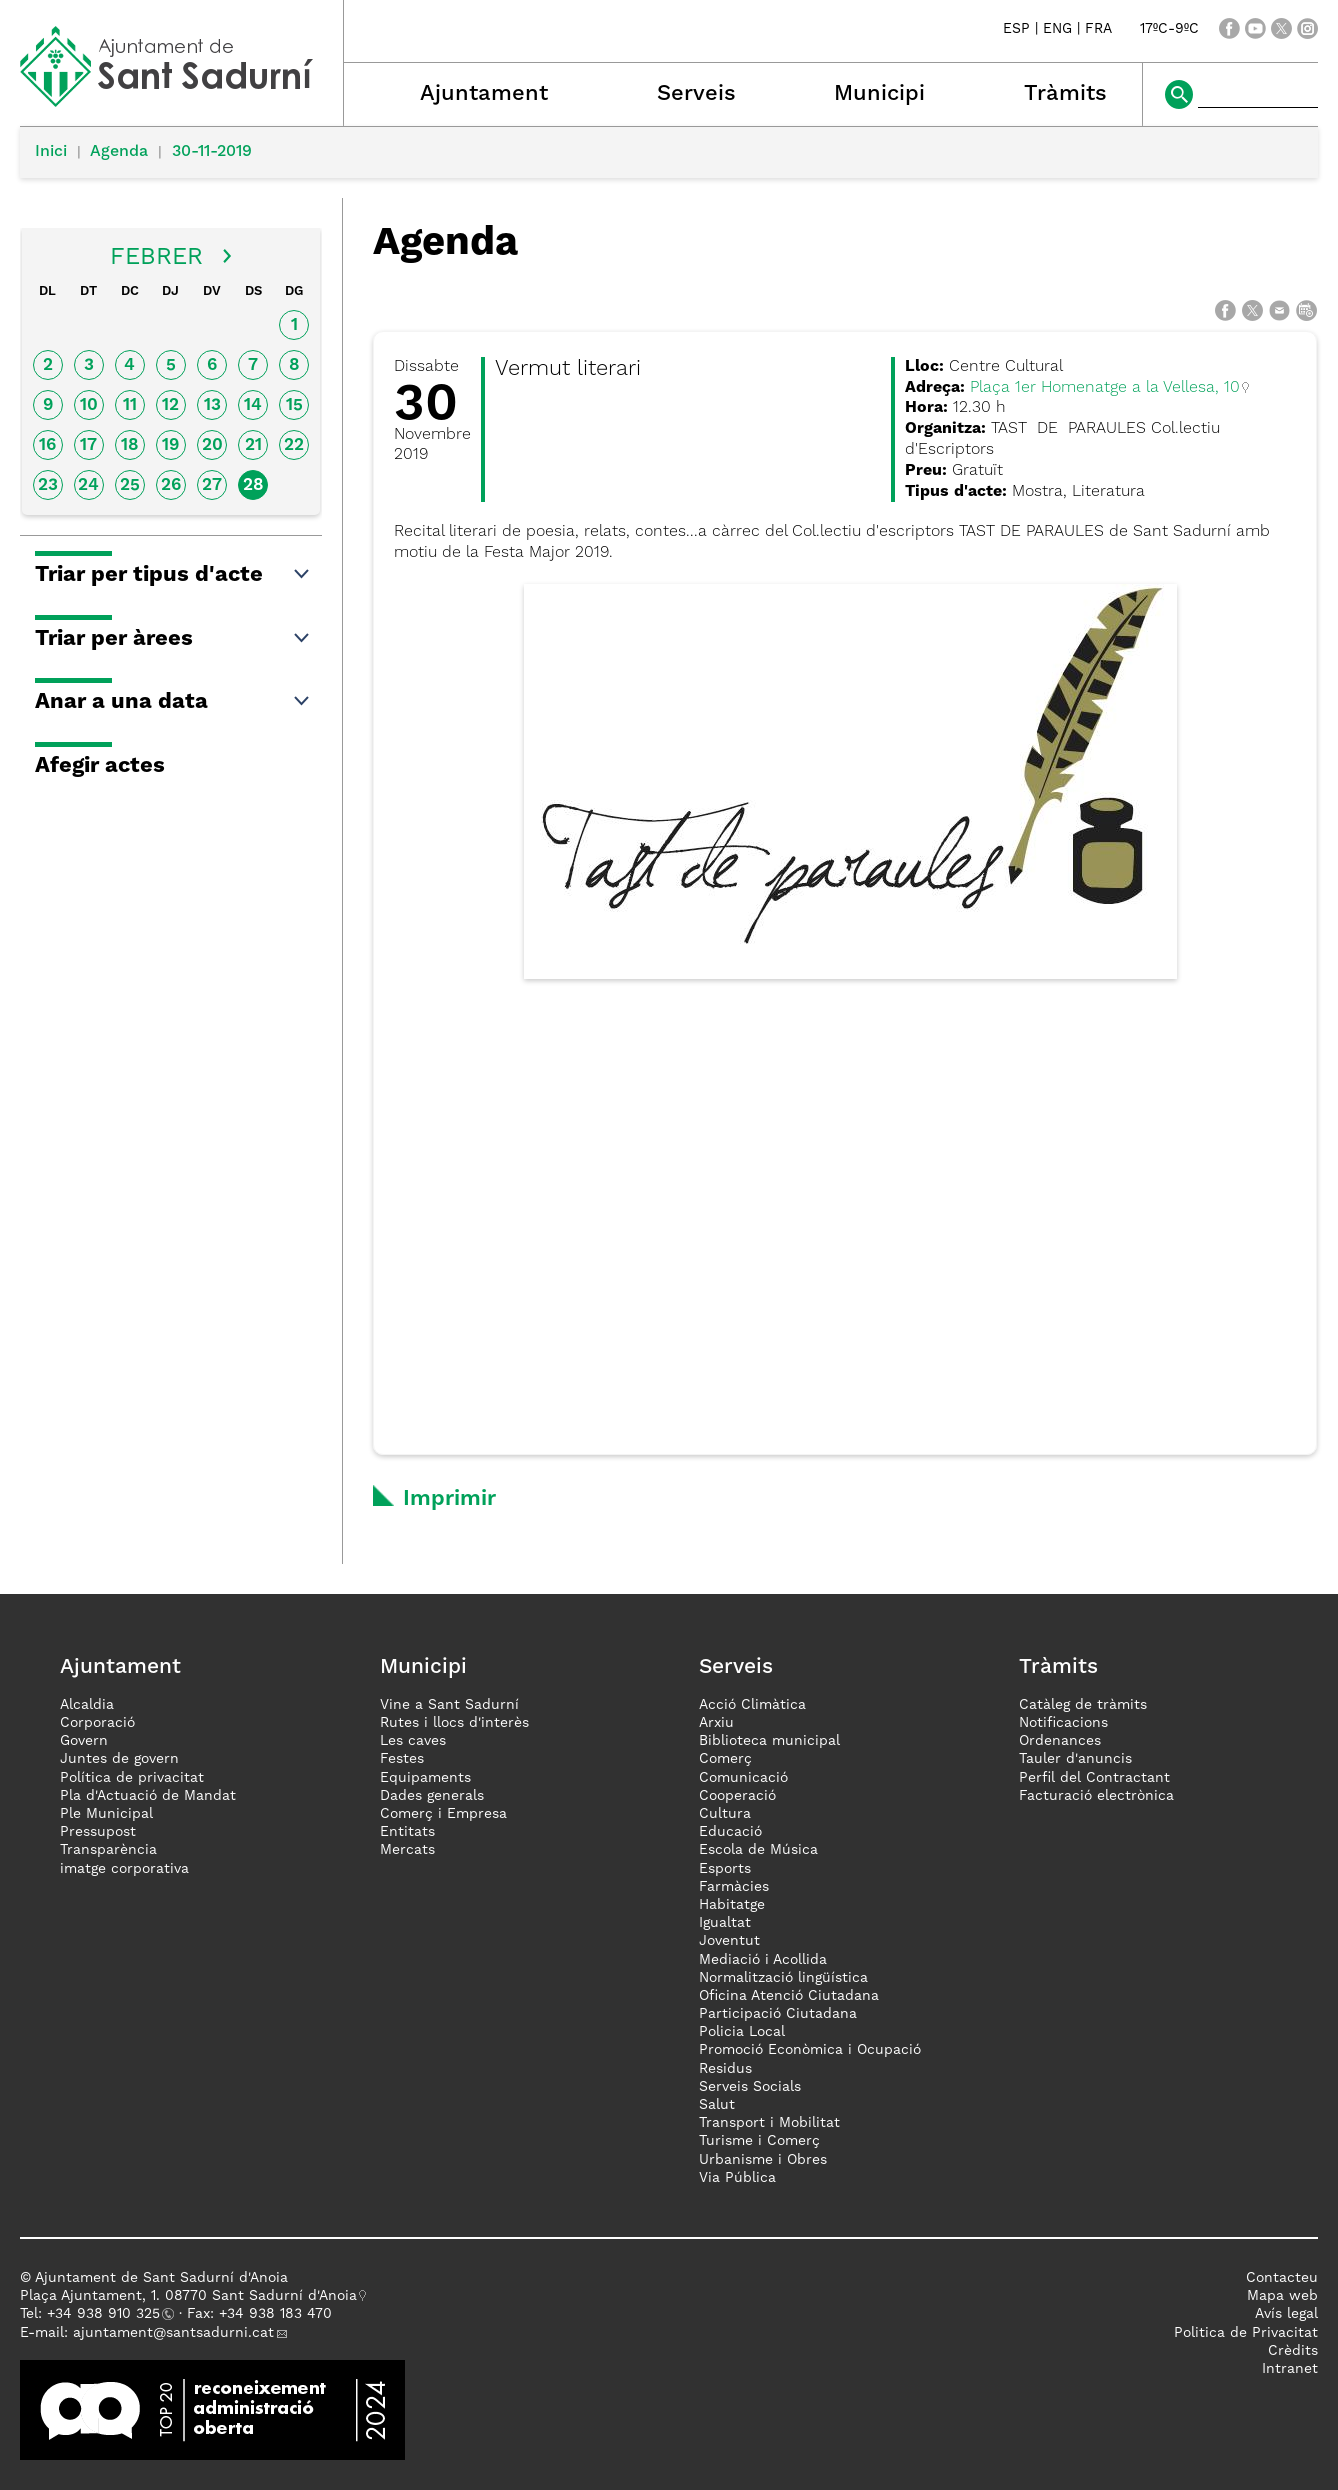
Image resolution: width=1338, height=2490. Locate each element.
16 (47, 445)
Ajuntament (484, 94)
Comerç (725, 1759)
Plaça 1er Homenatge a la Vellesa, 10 (1105, 388)
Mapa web (1282, 2296)
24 (88, 485)
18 (130, 445)
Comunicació (743, 1778)
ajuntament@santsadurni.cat (173, 2333)
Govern (84, 1741)
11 (130, 405)
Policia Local (742, 2032)
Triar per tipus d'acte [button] (173, 575)
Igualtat (725, 1923)
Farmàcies (734, 1887)
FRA (1098, 29)
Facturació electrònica (1096, 1796)
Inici (51, 152)
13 (212, 405)
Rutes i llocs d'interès (454, 1723)
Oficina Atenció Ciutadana (789, 1996)
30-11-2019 (212, 152)
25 (130, 485)
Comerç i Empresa (443, 1814)
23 (48, 485)
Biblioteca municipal (769, 1741)
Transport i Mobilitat (769, 2123)
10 (89, 405)
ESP (1016, 29)
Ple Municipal (106, 1814)
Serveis (696, 94)
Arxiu (716, 1723)
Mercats (407, 1850)
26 (171, 485)
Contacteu (1282, 2278)
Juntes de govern (119, 1759)
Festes (402, 1759)
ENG (1057, 29)
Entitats (407, 1832)
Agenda (119, 152)
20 (212, 445)
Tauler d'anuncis (1075, 1759)
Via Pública (737, 2178)
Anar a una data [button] (173, 702)
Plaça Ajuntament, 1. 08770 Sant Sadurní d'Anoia (188, 2296)
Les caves (413, 1741)
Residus (725, 2069)
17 (88, 445)
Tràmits (1065, 94)
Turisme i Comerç (759, 2141)
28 (253, 485)
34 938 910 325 (107, 2314)
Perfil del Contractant (1094, 1778)
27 (212, 485)
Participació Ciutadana (778, 2014)
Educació (730, 1832)
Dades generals (432, 1796)
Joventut (729, 1941)
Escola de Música (758, 1850)
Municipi (879, 94)
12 (170, 405)
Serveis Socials (750, 2087)
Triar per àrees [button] (173, 639)
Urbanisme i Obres (763, 2160)
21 (253, 445)
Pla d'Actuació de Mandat (148, 1796)
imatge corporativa (124, 1869)
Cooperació (737, 1796)
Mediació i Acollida (763, 1960)
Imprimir (449, 1499)
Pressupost (98, 1832)
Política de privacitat (132, 1778)
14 (253, 405)
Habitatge (732, 1905)
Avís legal (1286, 2314)
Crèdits (1293, 2351)
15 (294, 405)
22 (294, 445)
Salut (717, 2105)
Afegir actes (100, 766)
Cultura (725, 1814)
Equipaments (425, 1778)
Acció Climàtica (752, 1705)
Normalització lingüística (783, 1978)
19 (170, 445)
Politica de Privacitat (1246, 2333)
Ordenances (1060, 1741)
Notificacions (1063, 1723)
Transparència (108, 1850)
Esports (725, 1869)
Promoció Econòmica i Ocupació (810, 2050)
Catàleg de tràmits (1083, 1705)
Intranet (1290, 2369)
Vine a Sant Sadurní (449, 1705)
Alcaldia (87, 1705)
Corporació (97, 1723)
